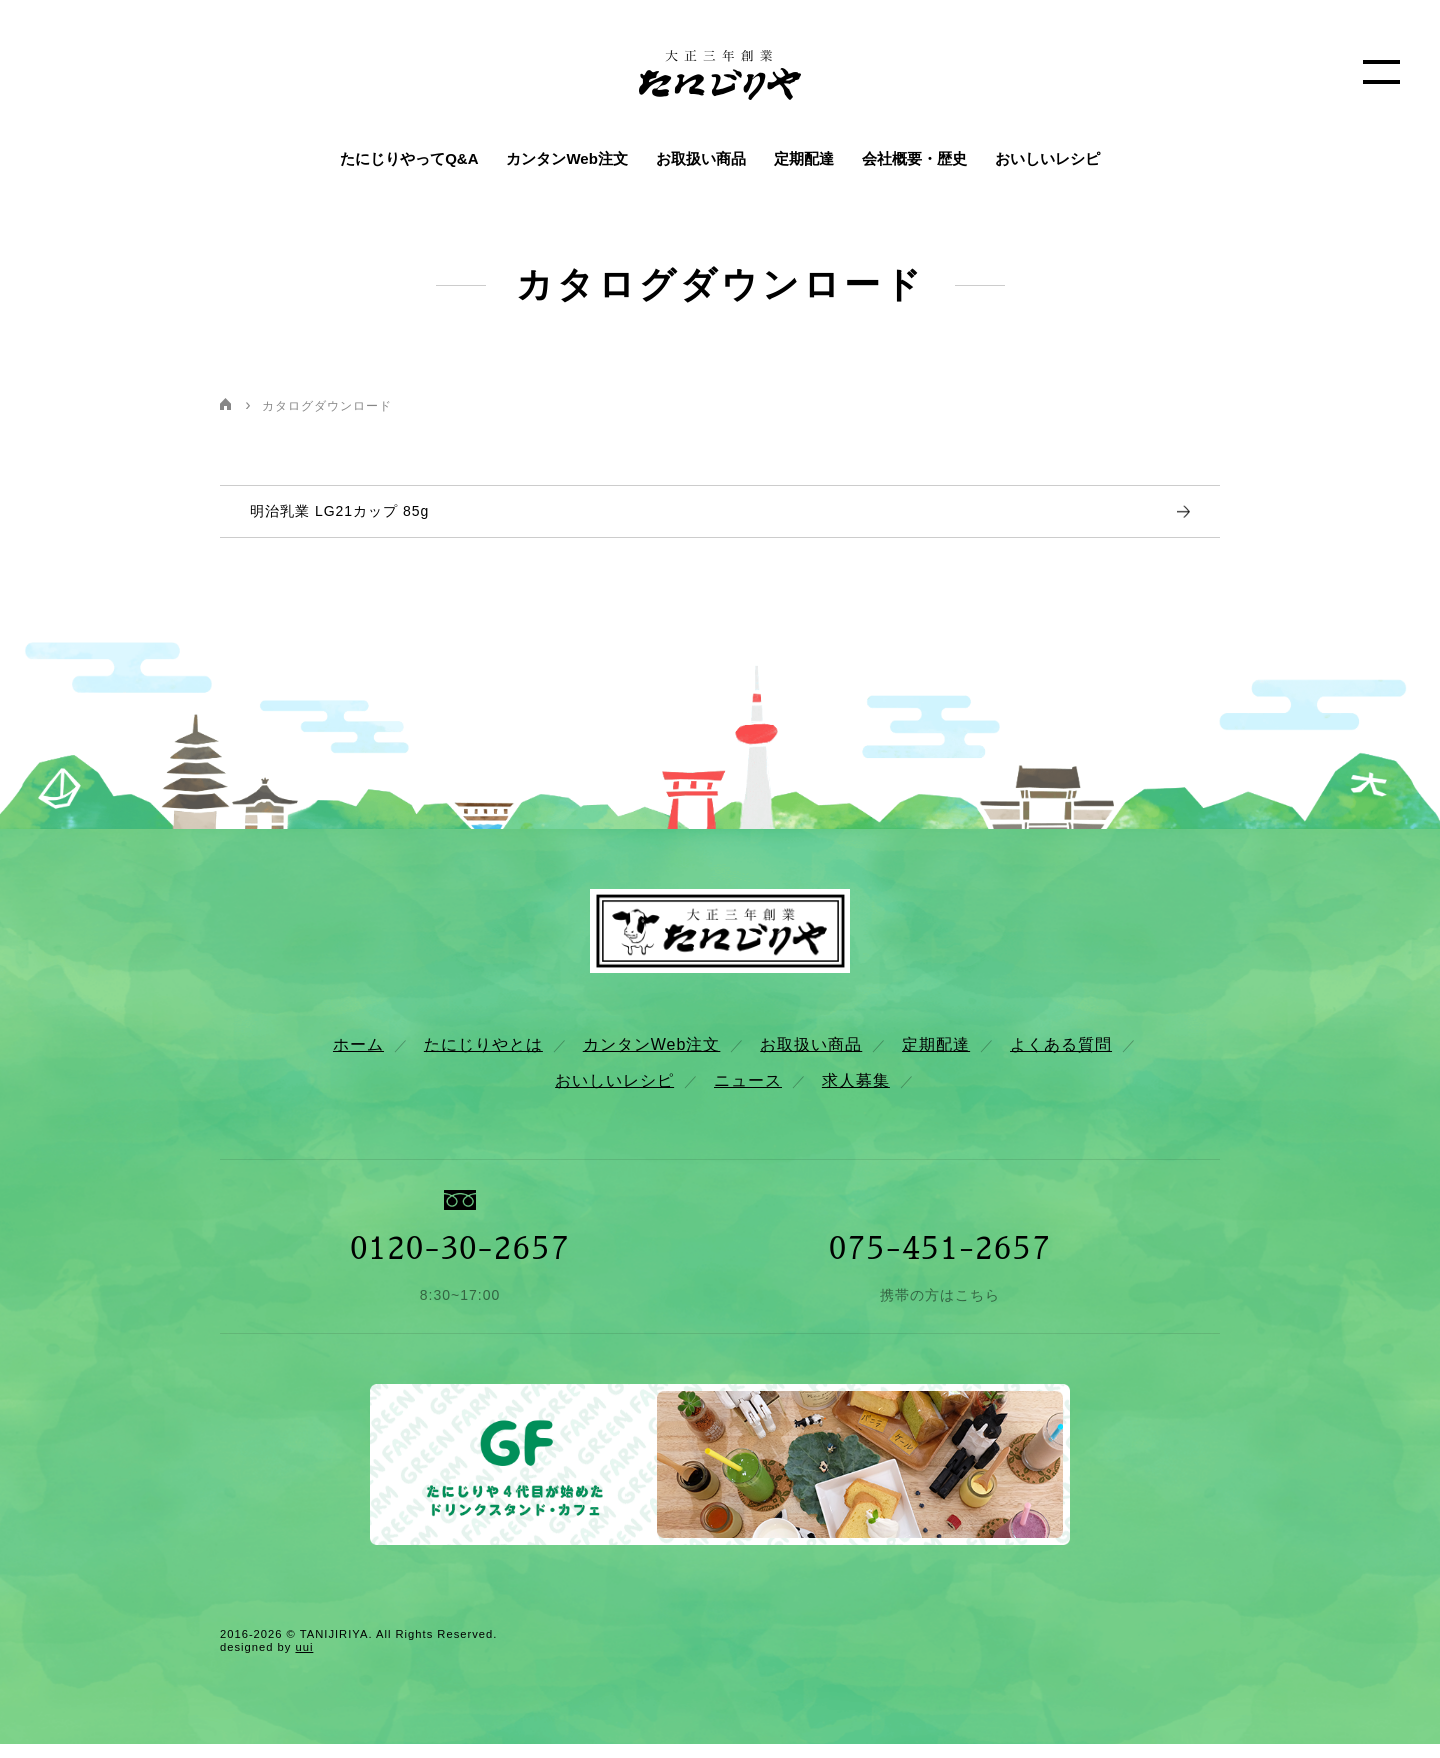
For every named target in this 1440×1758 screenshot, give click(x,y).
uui (304, 1661)
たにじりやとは (483, 1058)
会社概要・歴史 (914, 158)
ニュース (748, 1095)
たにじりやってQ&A (409, 158)
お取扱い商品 (701, 158)
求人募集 (856, 1095)
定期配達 (804, 158)
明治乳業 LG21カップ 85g (339, 518)
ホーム (358, 1058)
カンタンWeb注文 (566, 158)
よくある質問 (1061, 1058)
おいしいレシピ (1047, 158)
